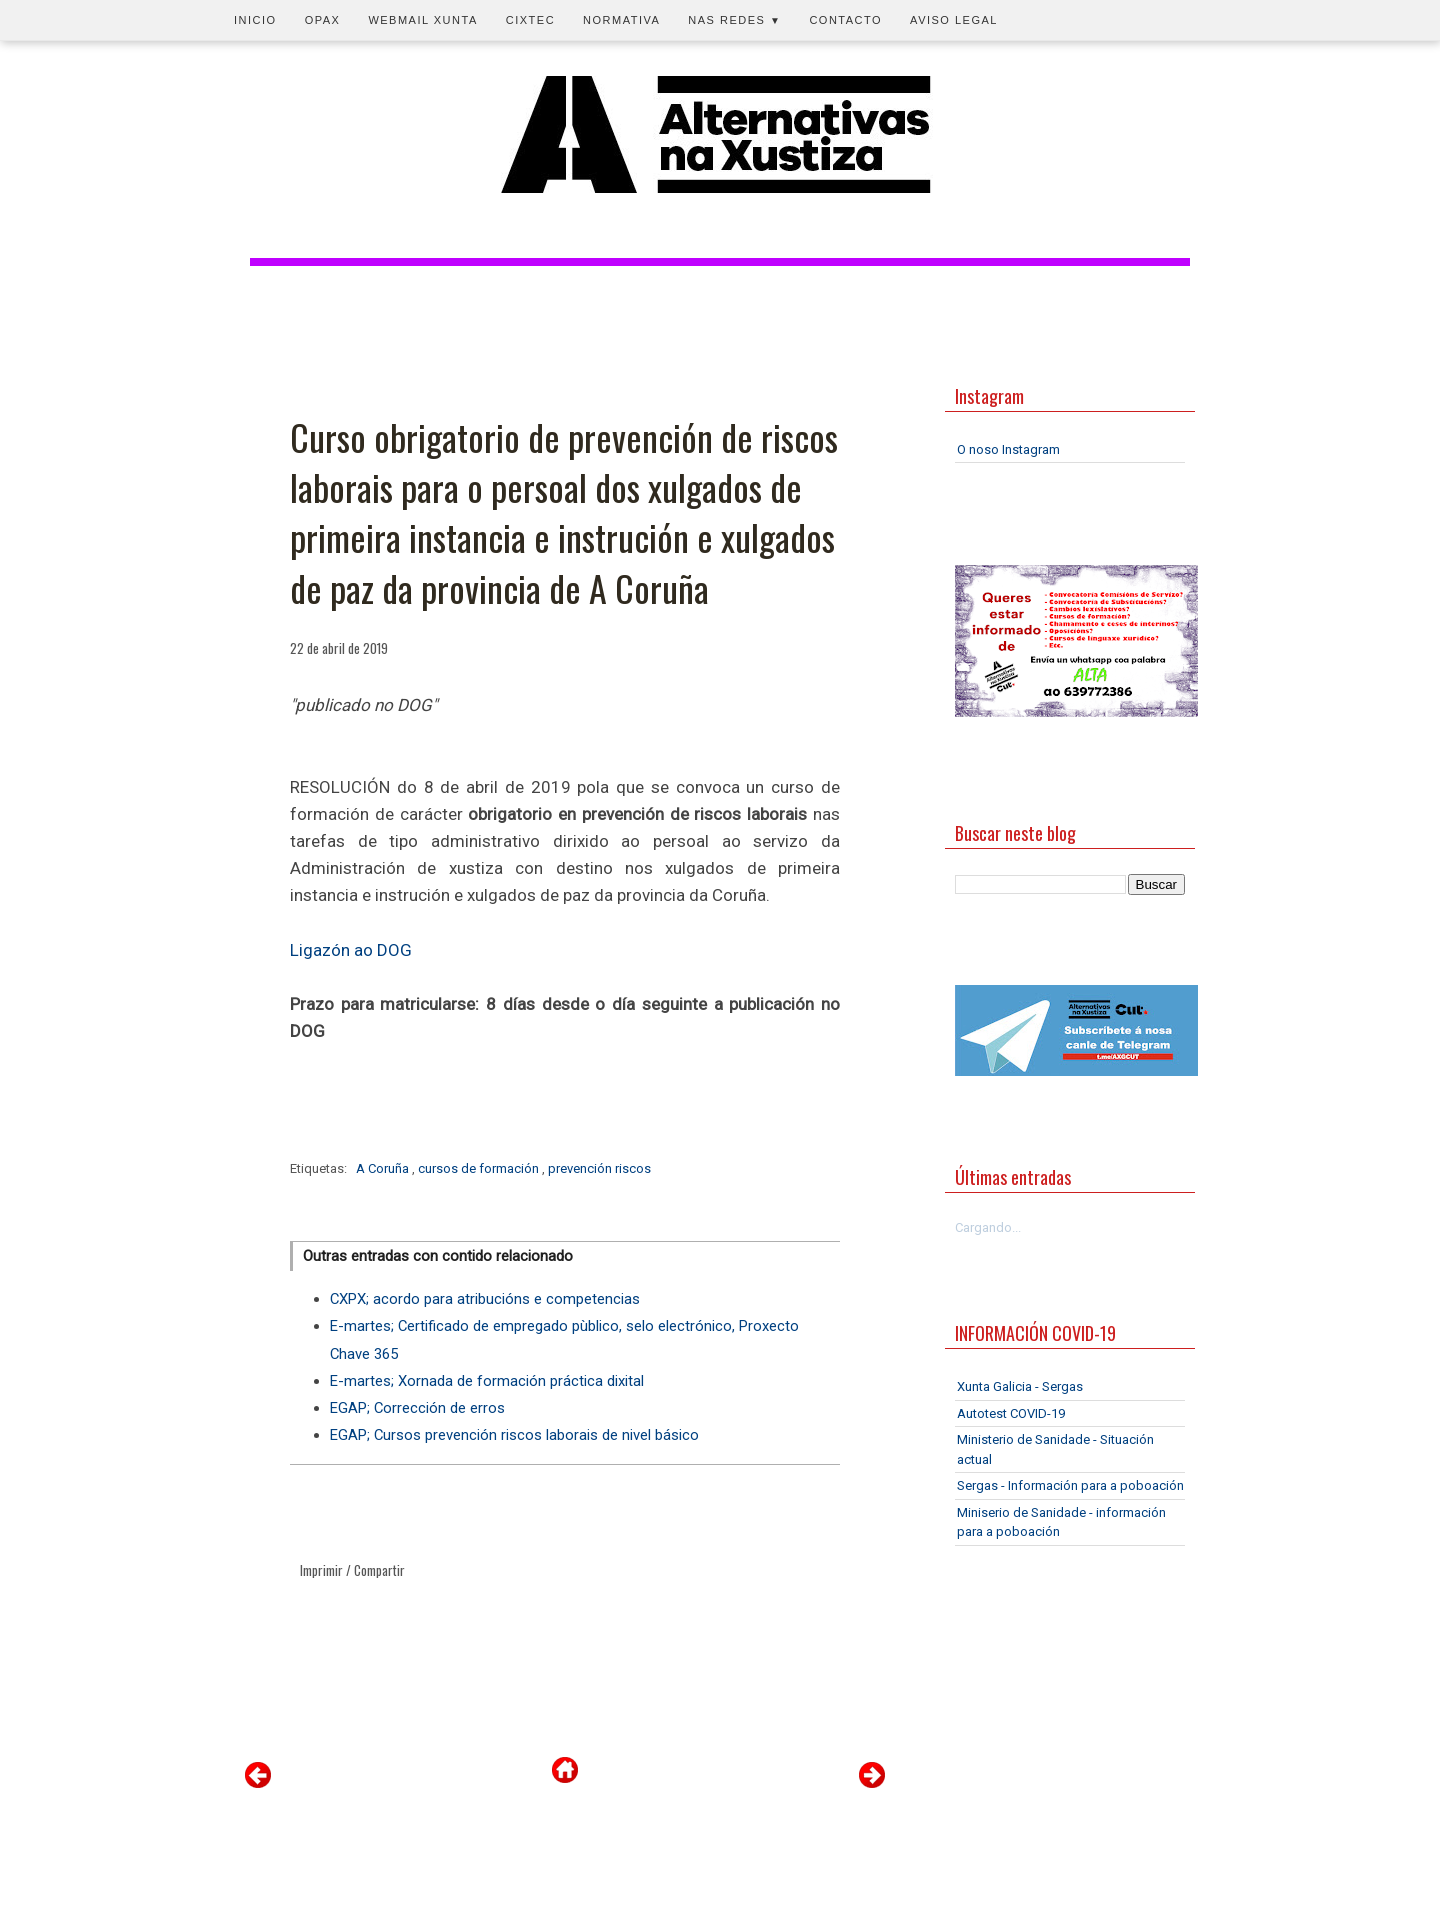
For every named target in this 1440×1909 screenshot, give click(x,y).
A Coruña (384, 1168)
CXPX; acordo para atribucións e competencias (485, 1299)
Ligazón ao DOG (351, 950)
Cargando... (988, 1227)
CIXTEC (530, 20)
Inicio (255, 20)
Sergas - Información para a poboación (1070, 1485)
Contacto (845, 20)
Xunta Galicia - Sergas (1020, 1386)
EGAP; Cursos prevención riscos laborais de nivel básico (514, 1435)
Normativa (621, 20)
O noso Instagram (1008, 449)
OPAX (323, 20)
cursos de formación (480, 1168)
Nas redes (734, 20)
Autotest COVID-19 (1011, 1413)
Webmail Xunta (422, 20)
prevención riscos (599, 1168)
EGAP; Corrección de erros (417, 1408)
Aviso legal (954, 20)
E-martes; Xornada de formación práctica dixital (487, 1381)
